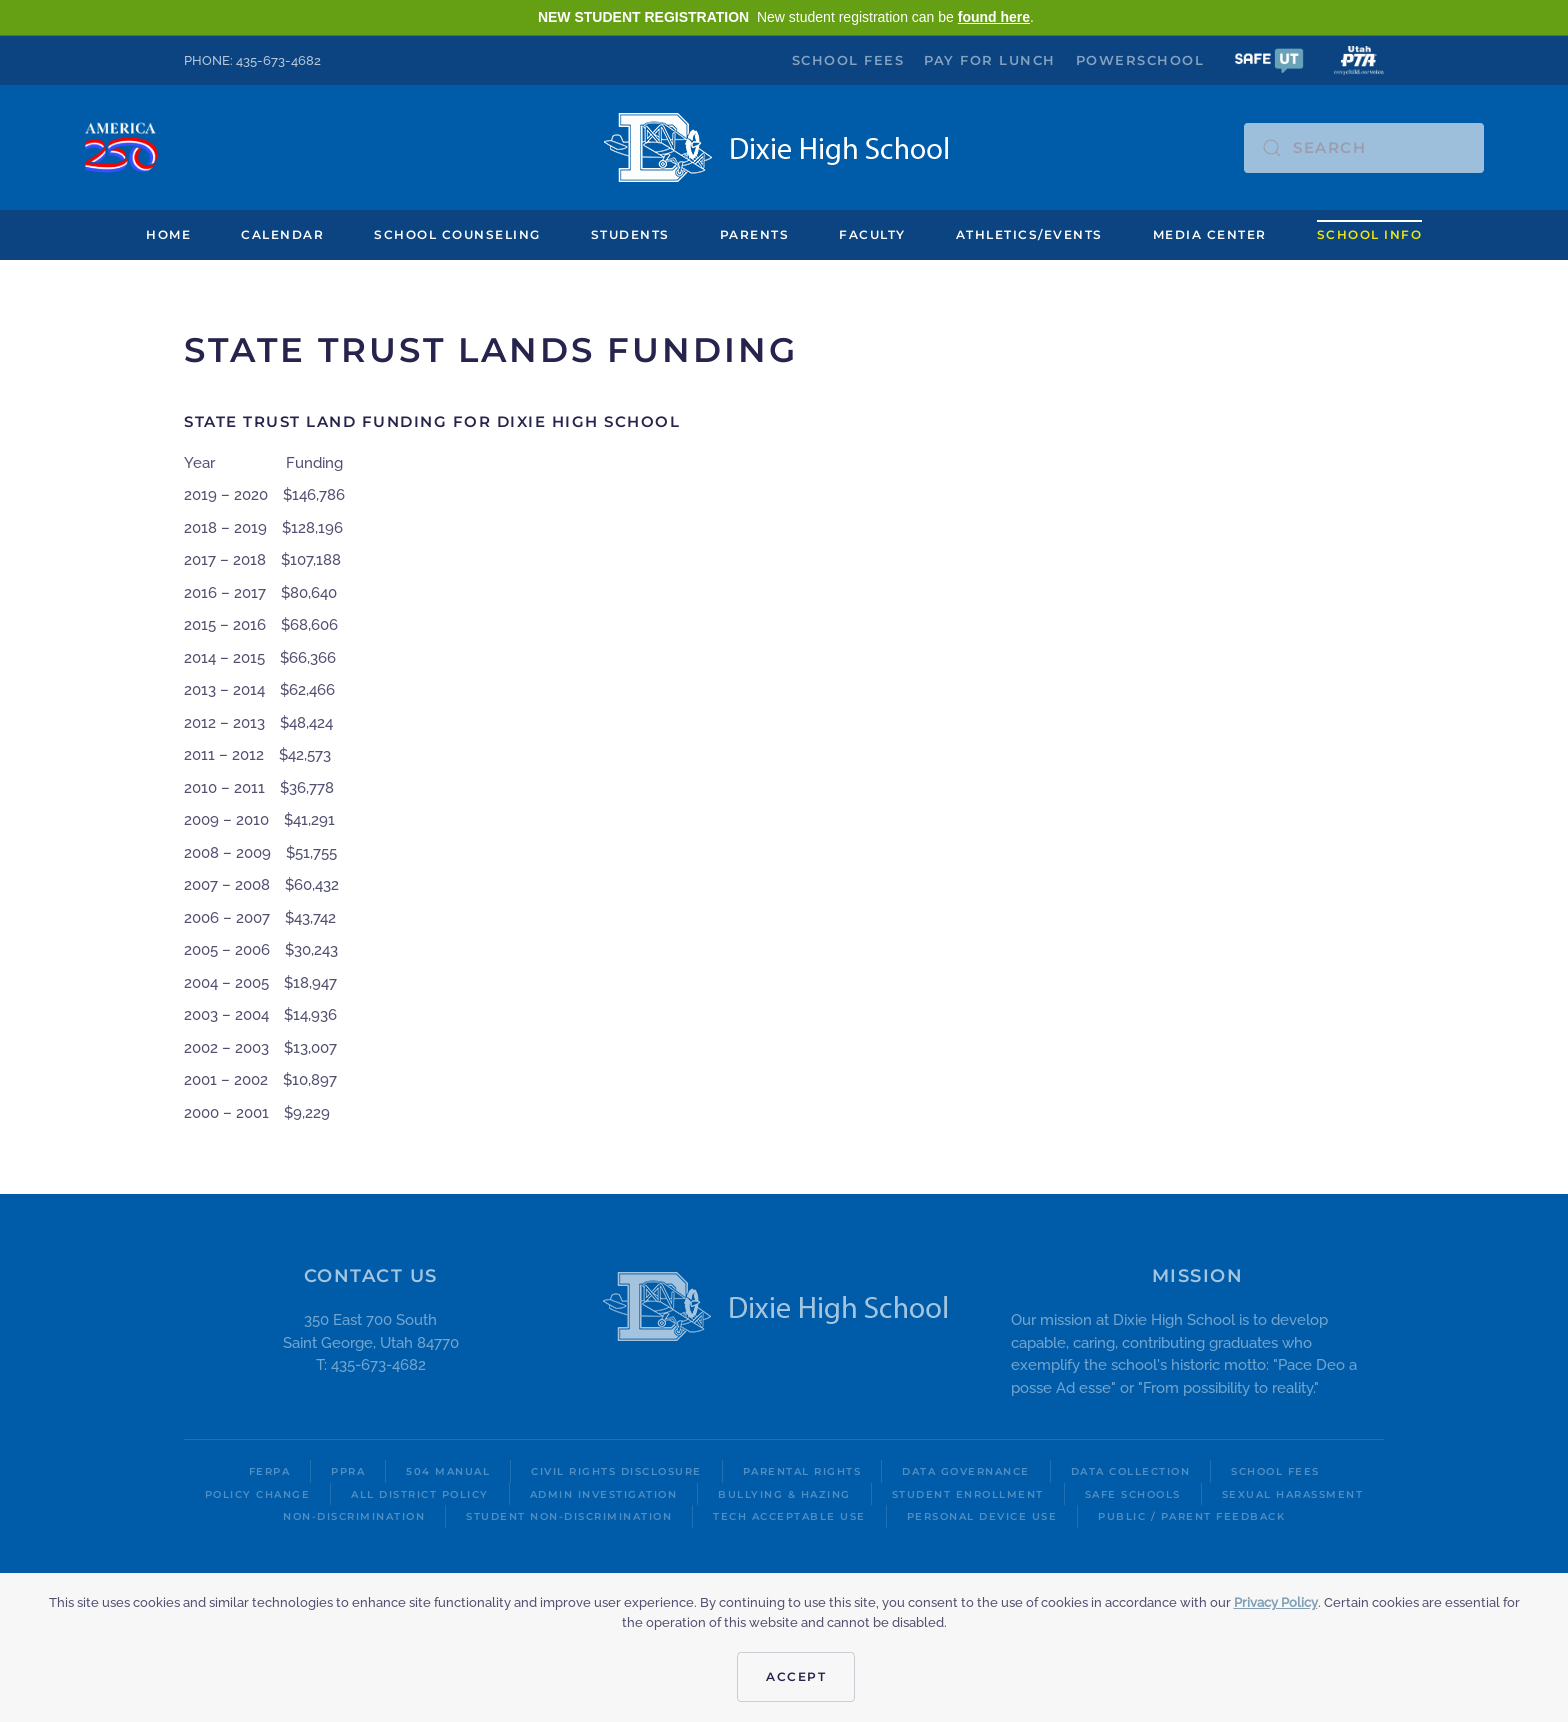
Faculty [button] (872, 234)
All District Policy (420, 1494)
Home (168, 234)
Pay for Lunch (990, 60)
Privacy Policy (1276, 1602)
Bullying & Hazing (784, 1494)
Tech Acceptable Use (789, 1516)
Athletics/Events (1029, 234)
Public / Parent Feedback (1191, 1516)
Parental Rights (802, 1471)
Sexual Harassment (1293, 1494)
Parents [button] (755, 234)
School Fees (848, 60)
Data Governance (966, 1471)
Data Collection (1131, 1471)
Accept (796, 1676)
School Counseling (457, 234)
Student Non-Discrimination (569, 1516)
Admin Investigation (604, 1494)
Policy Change (258, 1494)
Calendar (282, 234)
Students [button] (630, 234)
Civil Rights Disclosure (616, 1471)
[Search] (1364, 148)
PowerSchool (1140, 60)
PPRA (348, 1471)
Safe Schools (1133, 1494)
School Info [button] (1370, 234)
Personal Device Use (982, 1516)
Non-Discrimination (354, 1516)
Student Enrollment (968, 1494)
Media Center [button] (1210, 234)
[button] (1269, 59)
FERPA (270, 1471)
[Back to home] (784, 147)
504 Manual (448, 1471)
